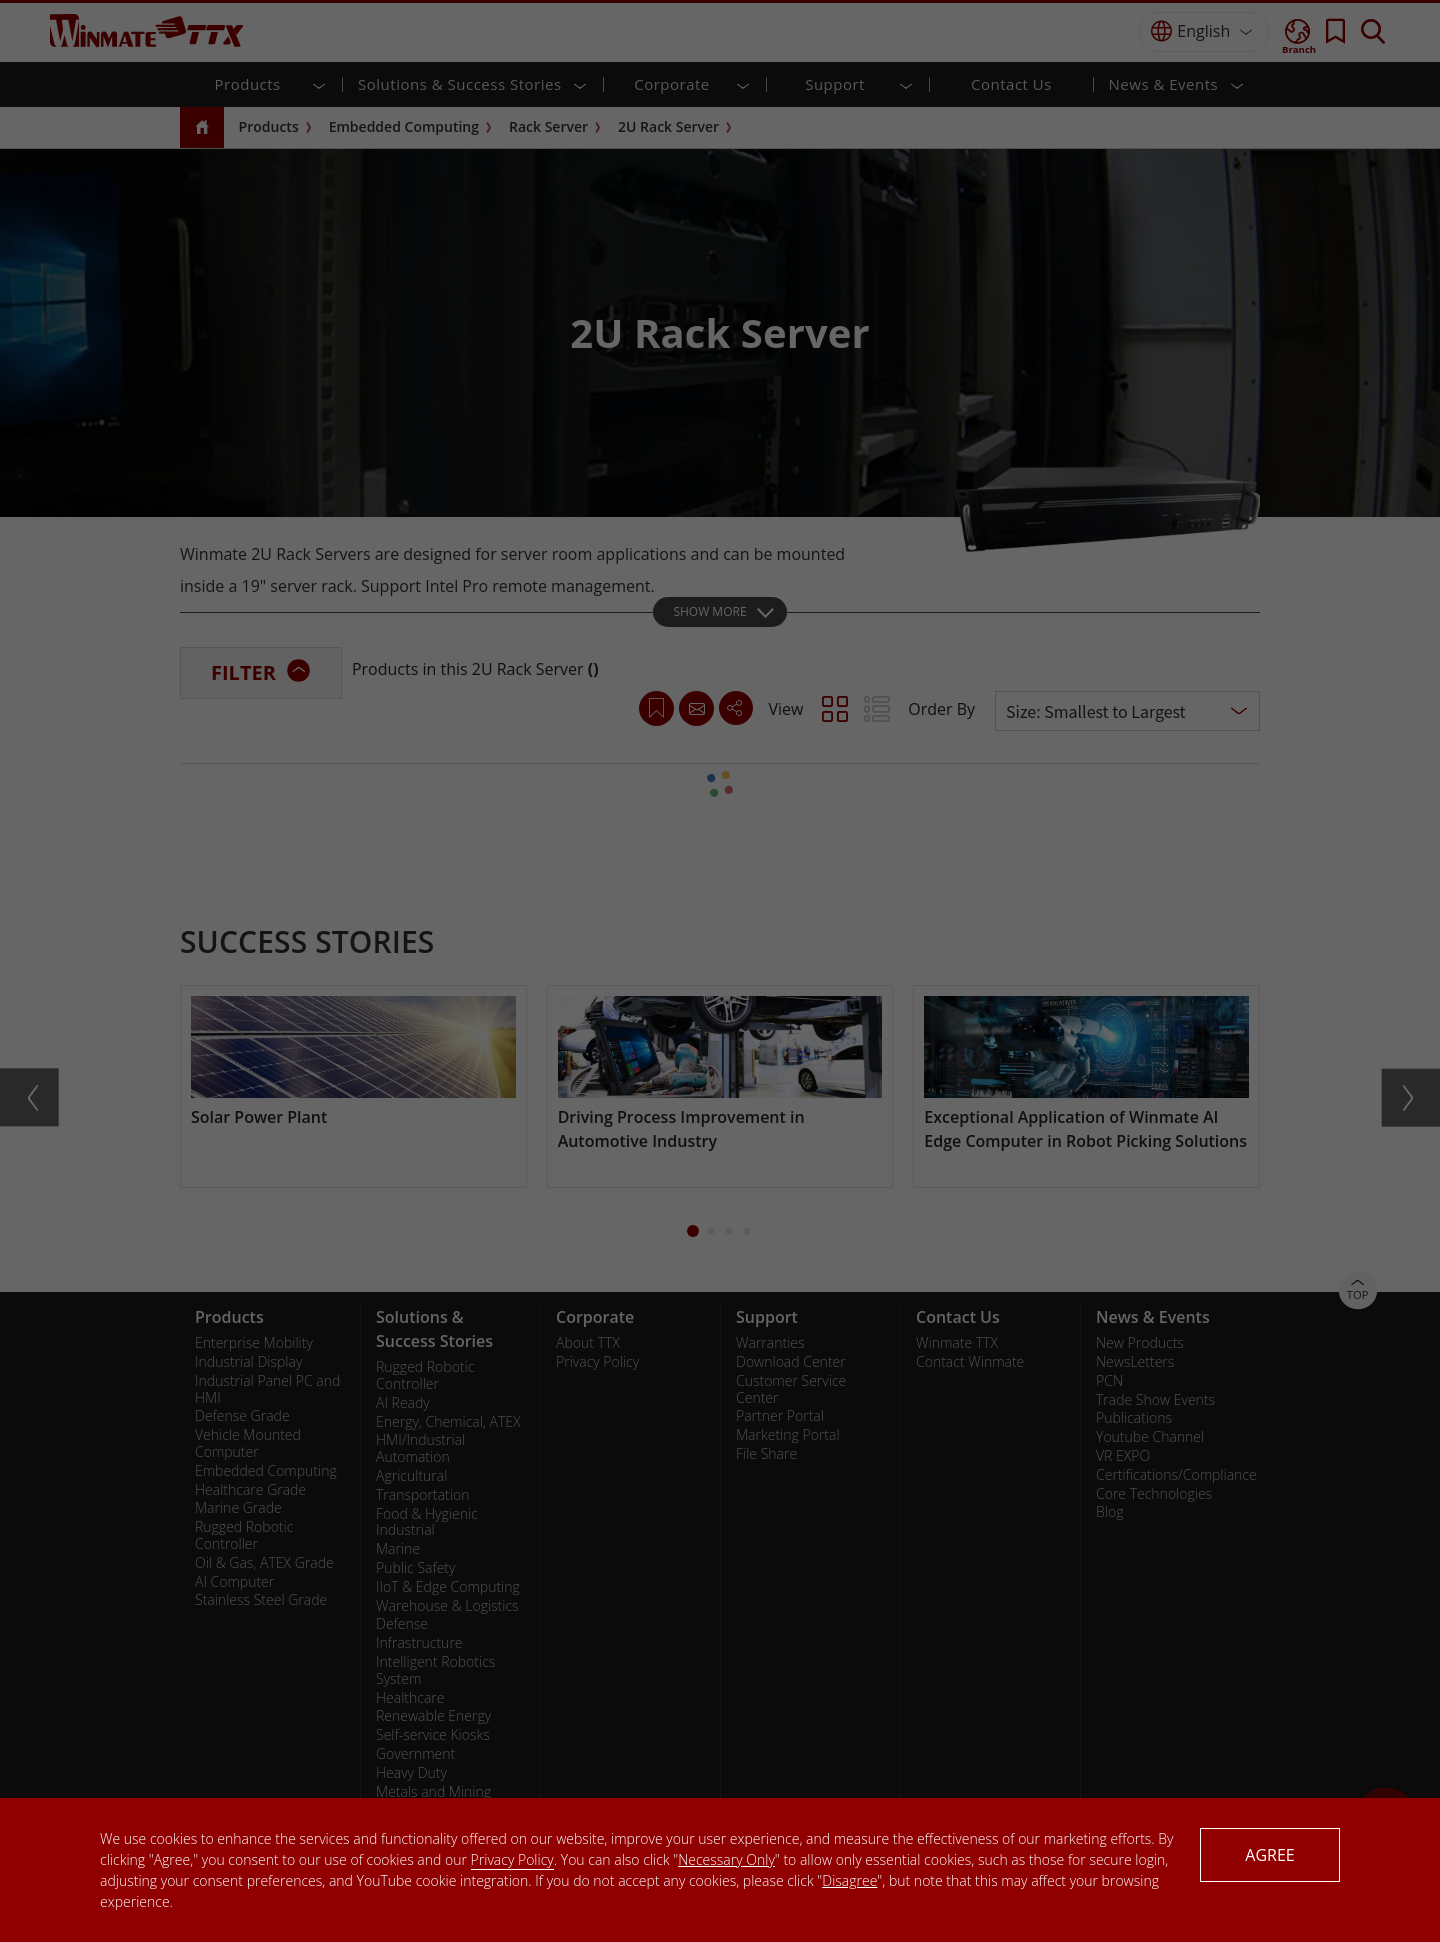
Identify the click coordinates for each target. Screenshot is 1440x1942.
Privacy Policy (512, 1859)
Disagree (849, 1880)
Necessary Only (726, 1859)
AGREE (1269, 1855)
